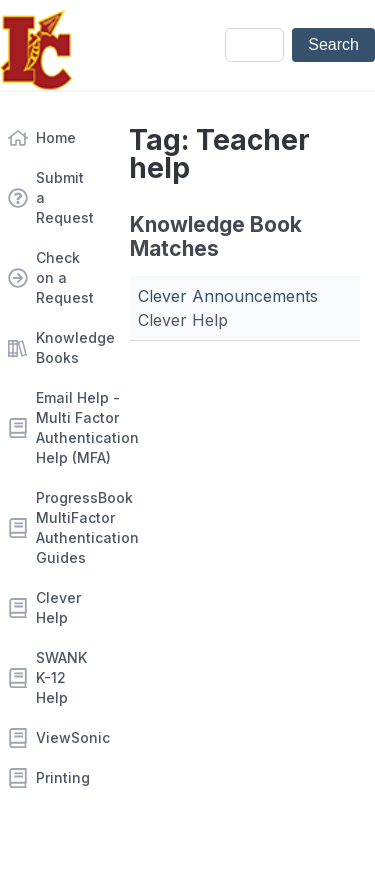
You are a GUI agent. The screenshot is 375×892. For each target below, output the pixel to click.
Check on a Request (65, 277)
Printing (63, 777)
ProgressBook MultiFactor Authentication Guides (66, 527)
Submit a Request (65, 197)
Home (56, 137)
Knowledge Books (66, 347)
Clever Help (58, 607)
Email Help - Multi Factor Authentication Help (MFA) (66, 427)
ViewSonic (66, 737)
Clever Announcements (228, 296)
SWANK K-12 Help (61, 677)
